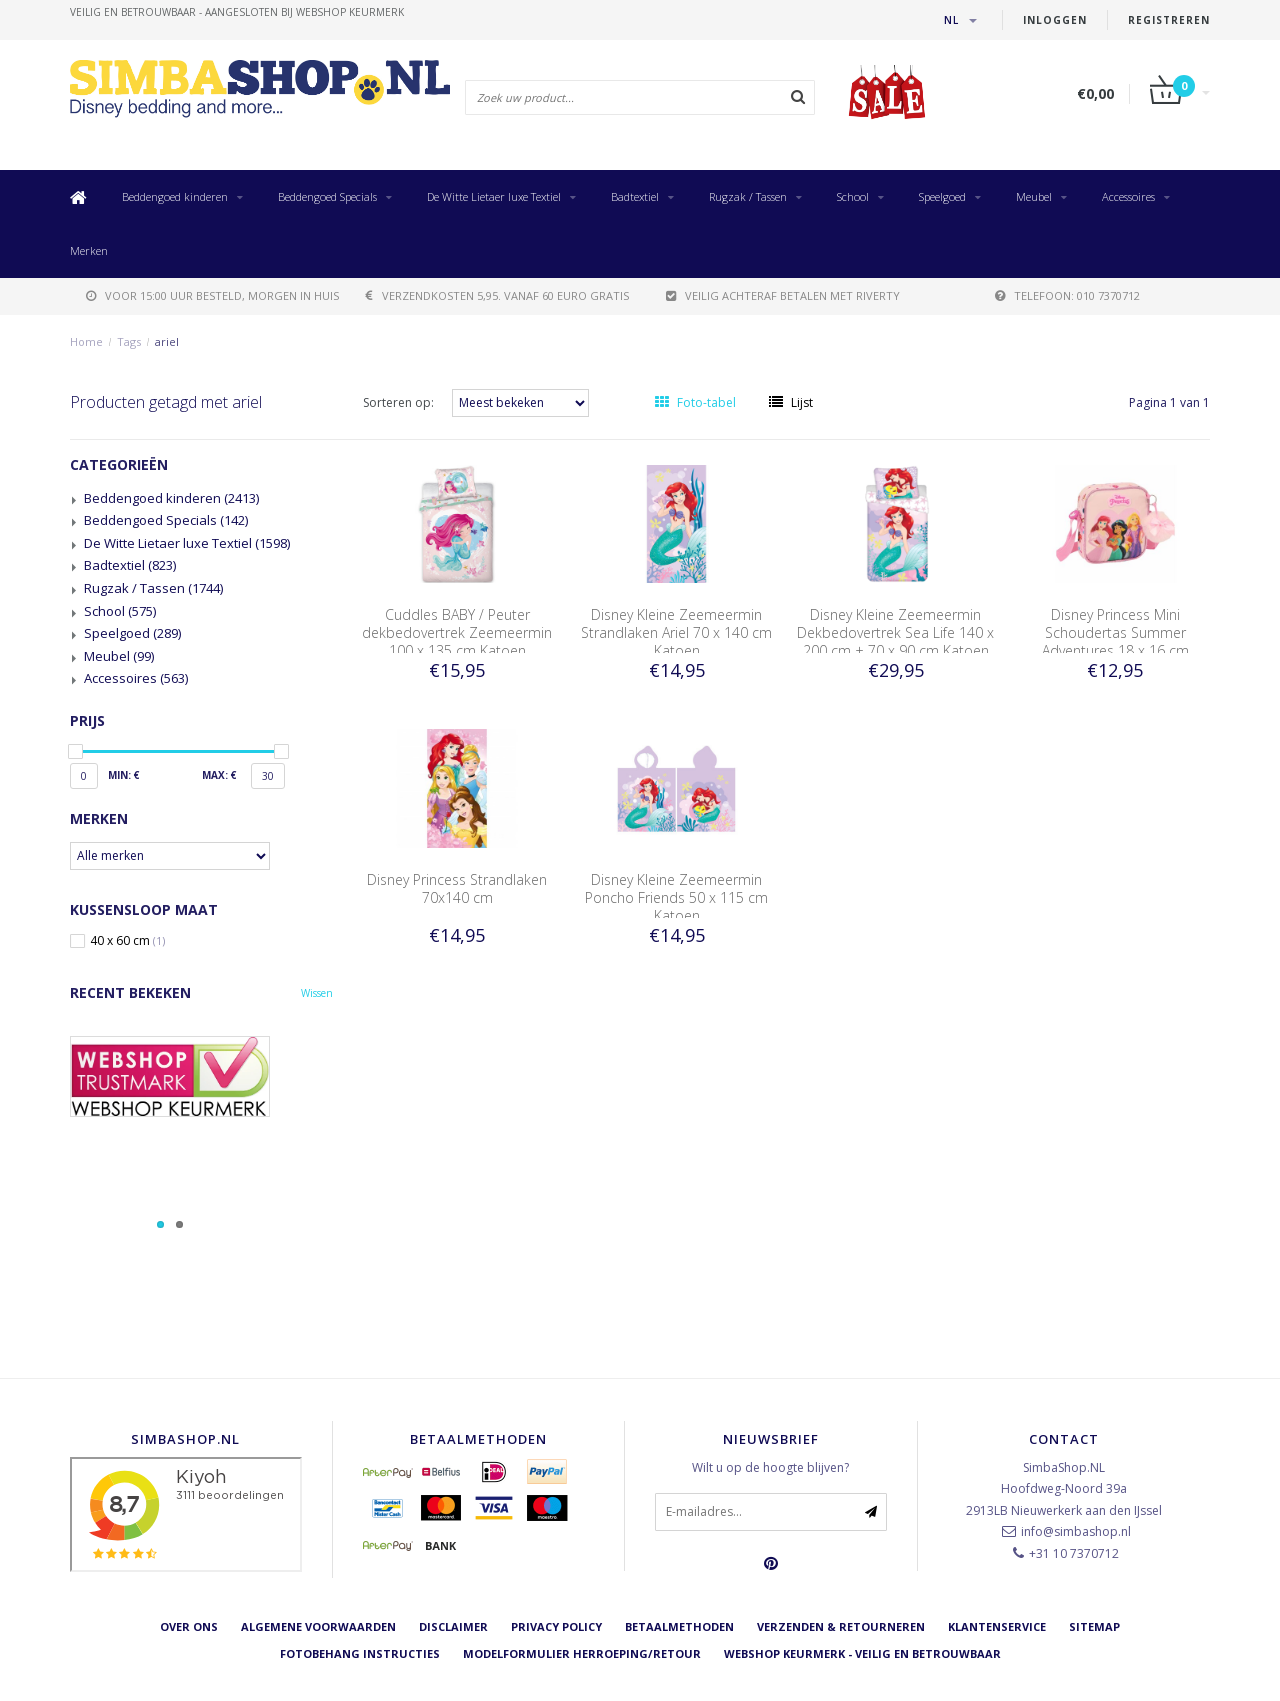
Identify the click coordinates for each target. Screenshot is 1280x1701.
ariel (167, 341)
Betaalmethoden (679, 1626)
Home (86, 341)
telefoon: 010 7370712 (1067, 295)
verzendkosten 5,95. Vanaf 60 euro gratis (497, 295)
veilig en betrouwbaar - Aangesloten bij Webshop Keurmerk (237, 12)
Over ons (189, 1626)
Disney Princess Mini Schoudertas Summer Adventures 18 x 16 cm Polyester (1115, 641)
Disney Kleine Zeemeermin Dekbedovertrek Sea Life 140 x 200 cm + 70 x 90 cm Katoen (895, 632)
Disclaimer (453, 1626)
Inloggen (1055, 20)
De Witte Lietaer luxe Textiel (494, 196)
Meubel (1034, 196)
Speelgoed (942, 196)
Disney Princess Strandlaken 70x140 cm (457, 888)
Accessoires (1128, 196)
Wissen (317, 993)
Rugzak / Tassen (748, 196)
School (853, 196)
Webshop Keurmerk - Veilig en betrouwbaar (862, 1653)
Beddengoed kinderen (175, 196)
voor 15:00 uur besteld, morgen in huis (212, 295)
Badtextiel (635, 196)
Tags (129, 341)
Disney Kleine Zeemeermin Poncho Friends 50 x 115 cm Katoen (676, 897)
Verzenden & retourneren (841, 1626)
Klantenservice (997, 1626)
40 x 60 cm (127, 941)
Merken (89, 250)
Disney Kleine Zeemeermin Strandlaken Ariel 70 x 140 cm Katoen (676, 632)
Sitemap (1094, 1626)
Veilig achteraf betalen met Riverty (783, 295)
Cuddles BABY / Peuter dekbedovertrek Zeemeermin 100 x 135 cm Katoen (457, 632)
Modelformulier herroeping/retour (582, 1653)
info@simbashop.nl (1076, 1531)
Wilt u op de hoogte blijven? (770, 1467)
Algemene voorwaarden (318, 1626)
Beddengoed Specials (327, 196)
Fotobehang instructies (360, 1653)
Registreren (1169, 20)
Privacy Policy (556, 1626)
